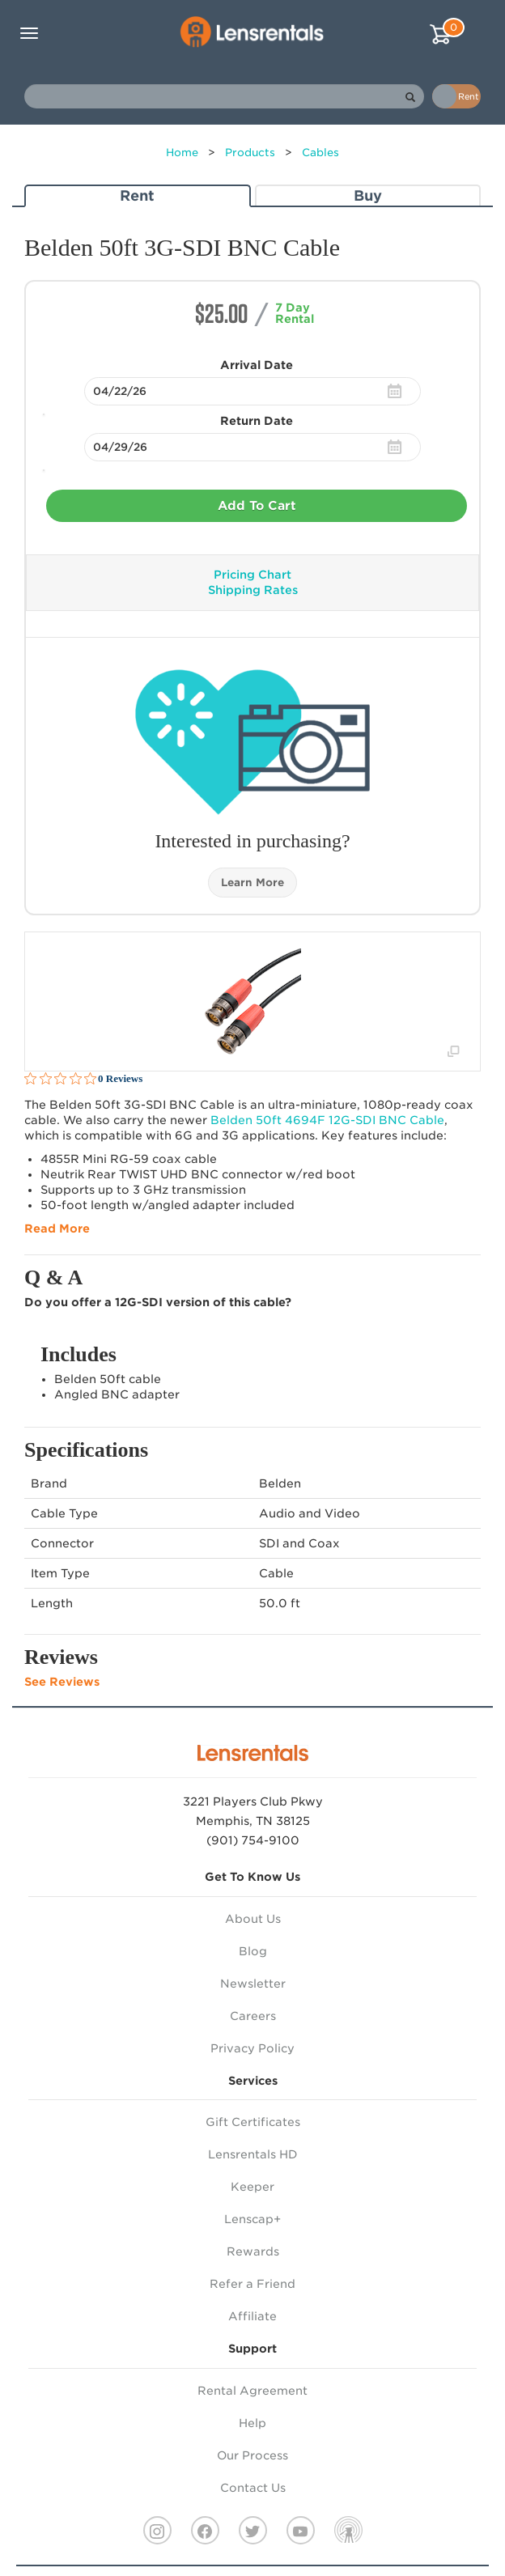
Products (250, 152)
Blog (253, 1951)
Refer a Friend (252, 2283)
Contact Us (253, 2487)
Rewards (253, 2251)
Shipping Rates (253, 590)
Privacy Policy (252, 2048)
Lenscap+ (252, 2219)
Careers (253, 2015)
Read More (57, 1228)
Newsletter (253, 1983)
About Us (253, 1918)
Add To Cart (257, 506)
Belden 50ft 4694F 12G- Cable (327, 1120)
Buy (368, 195)
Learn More (252, 882)
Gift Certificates (253, 2122)
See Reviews (62, 1681)
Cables (320, 152)
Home (182, 152)
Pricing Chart (252, 574)
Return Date (256, 420)
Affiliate (252, 2316)
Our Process (252, 2455)
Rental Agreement (252, 2390)
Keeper (252, 2186)
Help (252, 2423)
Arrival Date (256, 365)
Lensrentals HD (253, 2154)
